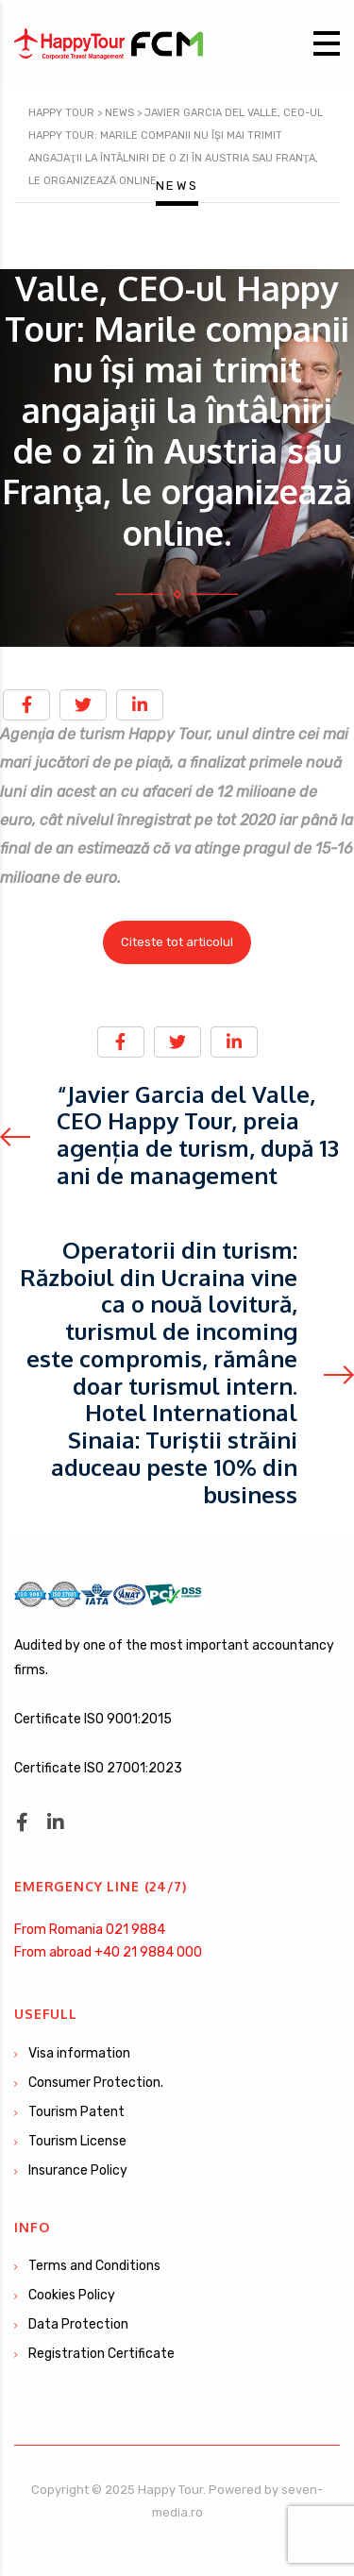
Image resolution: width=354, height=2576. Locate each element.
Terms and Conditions (94, 2266)
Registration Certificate (101, 2354)
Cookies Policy (71, 2295)
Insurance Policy (77, 2170)
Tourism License (77, 2141)
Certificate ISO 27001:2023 (98, 1768)
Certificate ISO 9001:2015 (93, 1719)
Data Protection (78, 2324)
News (177, 185)
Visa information (79, 2053)
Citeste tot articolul (177, 942)
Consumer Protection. (95, 2083)
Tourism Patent (76, 2112)
